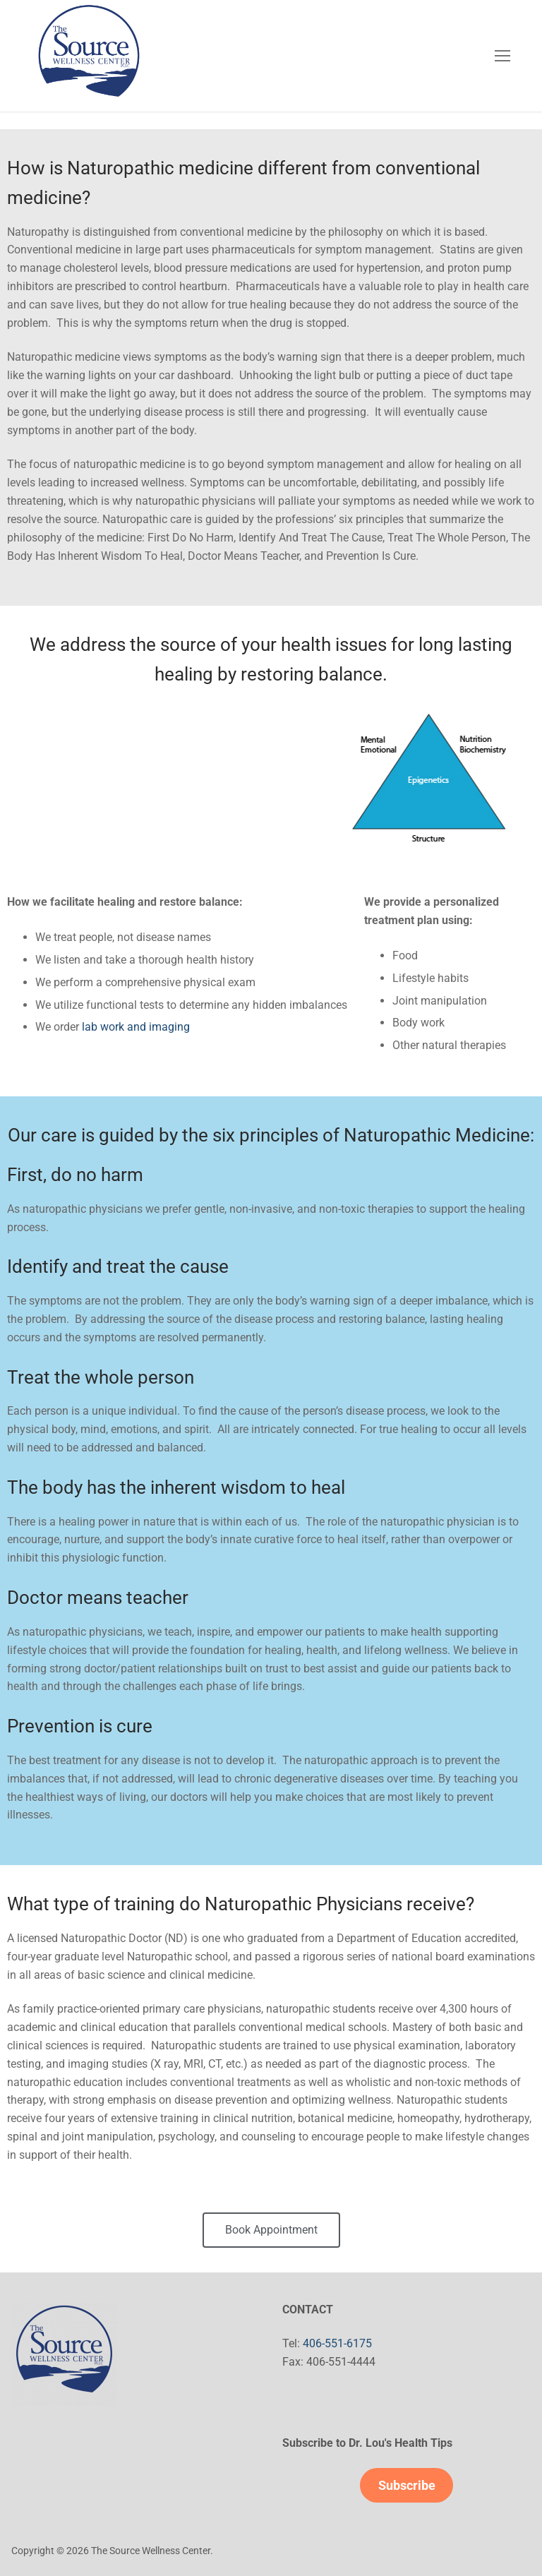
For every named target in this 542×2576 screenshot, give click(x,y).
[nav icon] (502, 56)
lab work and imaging (136, 1027)
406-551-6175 (337, 2343)
